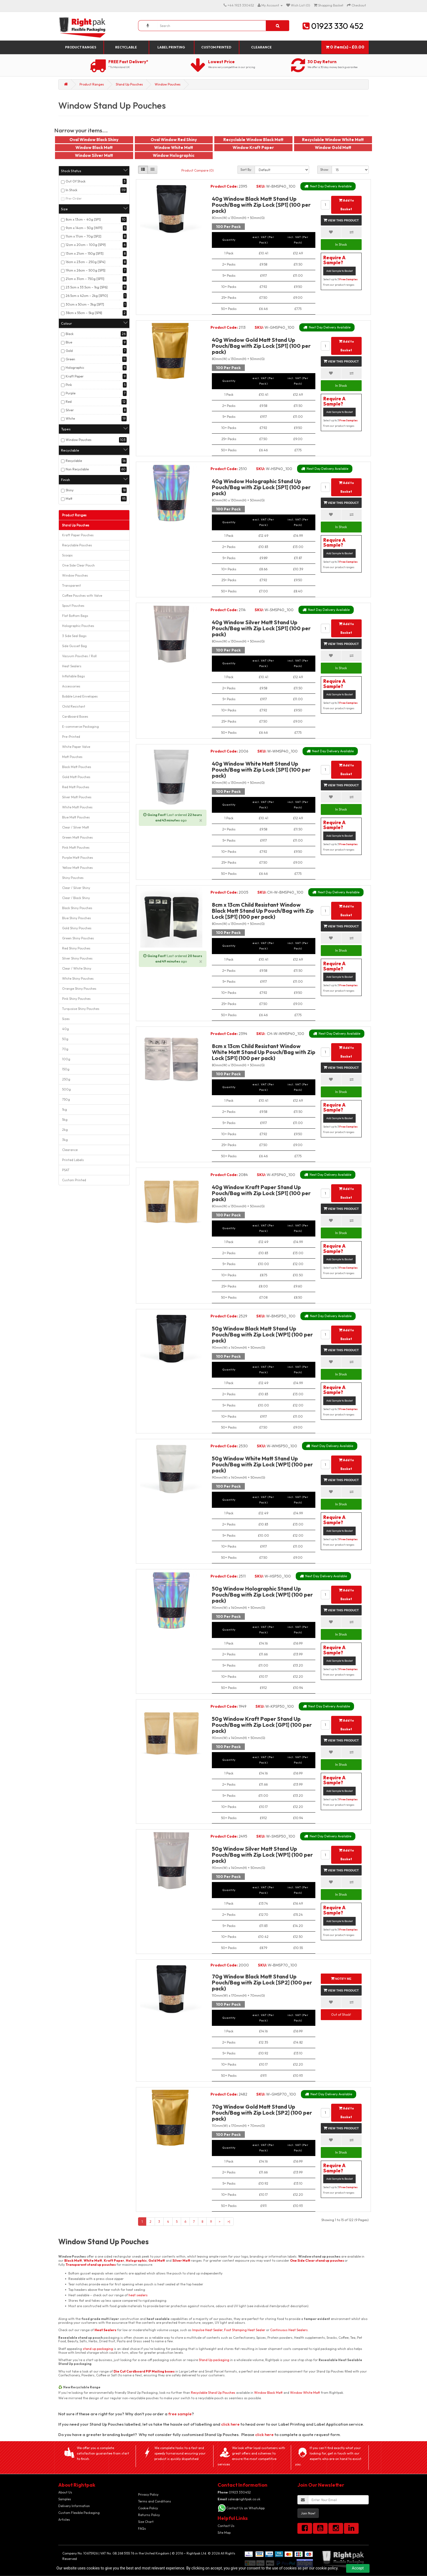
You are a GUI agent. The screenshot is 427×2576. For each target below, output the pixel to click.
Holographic (75, 368)
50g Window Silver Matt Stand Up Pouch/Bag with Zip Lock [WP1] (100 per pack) (262, 1854)
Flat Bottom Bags (75, 616)
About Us (65, 2492)
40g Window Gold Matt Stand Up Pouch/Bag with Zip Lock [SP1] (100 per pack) (261, 345)
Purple (70, 393)
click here (230, 2424)
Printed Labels (73, 1160)
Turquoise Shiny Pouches (80, 1009)
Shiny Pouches (73, 878)
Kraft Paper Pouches (78, 535)
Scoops (67, 555)
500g (66, 1089)
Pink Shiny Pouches (76, 999)
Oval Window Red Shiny (174, 139)
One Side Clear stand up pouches (317, 2260)
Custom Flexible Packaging (79, 2513)
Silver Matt (181, 2260)
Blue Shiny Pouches (76, 918)
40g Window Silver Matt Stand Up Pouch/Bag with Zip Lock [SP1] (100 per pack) (261, 628)
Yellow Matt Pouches (77, 868)
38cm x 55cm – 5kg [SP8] (84, 313)
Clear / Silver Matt (75, 827)
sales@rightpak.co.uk (239, 2499)
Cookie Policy (148, 2508)
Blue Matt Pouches (76, 817)
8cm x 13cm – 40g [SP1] (83, 219)
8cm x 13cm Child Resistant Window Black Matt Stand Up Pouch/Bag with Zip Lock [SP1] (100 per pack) (263, 910)
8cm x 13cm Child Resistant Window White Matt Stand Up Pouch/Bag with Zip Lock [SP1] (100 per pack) (263, 1052)
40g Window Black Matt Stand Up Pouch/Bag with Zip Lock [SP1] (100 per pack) (261, 204)
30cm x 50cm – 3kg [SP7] (85, 304)
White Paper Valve (76, 747)
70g (65, 1049)
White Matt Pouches (77, 807)
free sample (180, 2413)
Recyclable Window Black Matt (253, 139)
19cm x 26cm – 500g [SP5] (85, 270)
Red (69, 402)
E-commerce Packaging (80, 726)
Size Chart (146, 2522)
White (70, 418)
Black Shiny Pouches (77, 908)
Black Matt (73, 2260)
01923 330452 (234, 2492)
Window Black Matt (94, 147)
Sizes (66, 1019)
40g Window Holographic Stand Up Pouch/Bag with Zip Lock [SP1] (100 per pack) (261, 487)
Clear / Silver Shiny (76, 888)
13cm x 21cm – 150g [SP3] (84, 253)
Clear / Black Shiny (76, 898)
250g (66, 1079)
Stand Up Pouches (129, 84)
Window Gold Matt (333, 147)
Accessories (71, 686)
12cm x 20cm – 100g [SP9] (86, 245)
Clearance (261, 47)
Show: (324, 170)
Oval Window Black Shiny (93, 139)
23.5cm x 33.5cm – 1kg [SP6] (87, 287)
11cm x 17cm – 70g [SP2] (83, 236)
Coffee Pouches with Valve (82, 595)
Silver (70, 410)
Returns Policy (149, 2515)
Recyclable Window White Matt (333, 139)
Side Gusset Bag (74, 646)
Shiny (70, 490)
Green (70, 359)
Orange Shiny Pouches (79, 988)
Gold (69, 351)
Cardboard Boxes (75, 716)
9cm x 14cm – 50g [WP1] (84, 228)
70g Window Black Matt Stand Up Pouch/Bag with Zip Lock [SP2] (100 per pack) (262, 1982)
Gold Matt (156, 2260)
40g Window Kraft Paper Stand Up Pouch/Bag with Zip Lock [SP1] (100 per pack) (261, 1193)
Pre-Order (74, 198)
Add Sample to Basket (339, 271)
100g (66, 1059)
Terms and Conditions (154, 2501)
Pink (69, 385)
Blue (69, 342)
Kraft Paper (75, 376)
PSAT (65, 1170)
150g (65, 1069)
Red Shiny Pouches (76, 948)
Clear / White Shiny (76, 968)
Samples (64, 2499)
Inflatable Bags (73, 676)
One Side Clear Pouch (78, 565)
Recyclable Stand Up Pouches (213, 2393)
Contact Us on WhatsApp (245, 2508)
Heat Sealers (71, 666)
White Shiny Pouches (78, 978)
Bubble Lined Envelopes (80, 696)
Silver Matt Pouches (76, 797)
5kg (65, 1120)
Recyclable (126, 47)
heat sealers (138, 2295)
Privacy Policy (148, 2494)
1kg (64, 1109)
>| (228, 2221)
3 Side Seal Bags (74, 636)
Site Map (224, 2533)
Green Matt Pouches (77, 837)
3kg (65, 1140)
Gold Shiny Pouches (76, 928)
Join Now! (308, 2513)
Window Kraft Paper (253, 147)
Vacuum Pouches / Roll (79, 656)
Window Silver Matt (94, 155)
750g (66, 1099)
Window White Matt (173, 147)
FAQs (142, 2528)
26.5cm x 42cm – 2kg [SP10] (87, 296)
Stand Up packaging (214, 2360)
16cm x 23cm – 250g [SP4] (85, 262)
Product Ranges (80, 47)
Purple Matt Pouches (77, 857)
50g (65, 1039)
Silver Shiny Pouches (77, 958)
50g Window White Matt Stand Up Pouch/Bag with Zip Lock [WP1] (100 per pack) (262, 1464)
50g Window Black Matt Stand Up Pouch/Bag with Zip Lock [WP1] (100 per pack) (262, 1334)
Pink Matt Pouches (76, 847)
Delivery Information (74, 2506)
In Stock (71, 190)
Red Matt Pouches (75, 787)
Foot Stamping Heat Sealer (244, 2330)
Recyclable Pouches (77, 545)
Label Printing (171, 47)
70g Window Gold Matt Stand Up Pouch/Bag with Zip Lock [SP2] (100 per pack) (262, 2112)
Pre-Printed (71, 737)
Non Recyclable (77, 469)
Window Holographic (173, 155)
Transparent (71, 585)
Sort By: (246, 170)
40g (65, 1029)
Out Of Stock (76, 181)
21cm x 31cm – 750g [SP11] (85, 279)
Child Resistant (73, 706)
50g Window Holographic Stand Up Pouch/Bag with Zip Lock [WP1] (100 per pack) (262, 1594)
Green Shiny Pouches (78, 938)
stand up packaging (98, 2349)
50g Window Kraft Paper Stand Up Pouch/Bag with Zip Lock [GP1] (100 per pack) (262, 1724)
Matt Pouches (72, 757)
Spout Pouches (73, 606)
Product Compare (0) (197, 170)
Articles (64, 2519)
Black (70, 334)
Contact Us (226, 2526)
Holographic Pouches (78, 626)
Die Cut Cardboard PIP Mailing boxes (144, 2371)
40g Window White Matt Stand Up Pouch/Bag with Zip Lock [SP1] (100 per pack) (261, 769)
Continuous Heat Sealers (289, 2330)
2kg (65, 1130)
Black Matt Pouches (76, 767)
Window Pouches (168, 84)
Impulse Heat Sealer (207, 2330)
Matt (69, 499)
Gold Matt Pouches (76, 777)
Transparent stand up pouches (91, 2265)
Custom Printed (216, 47)
